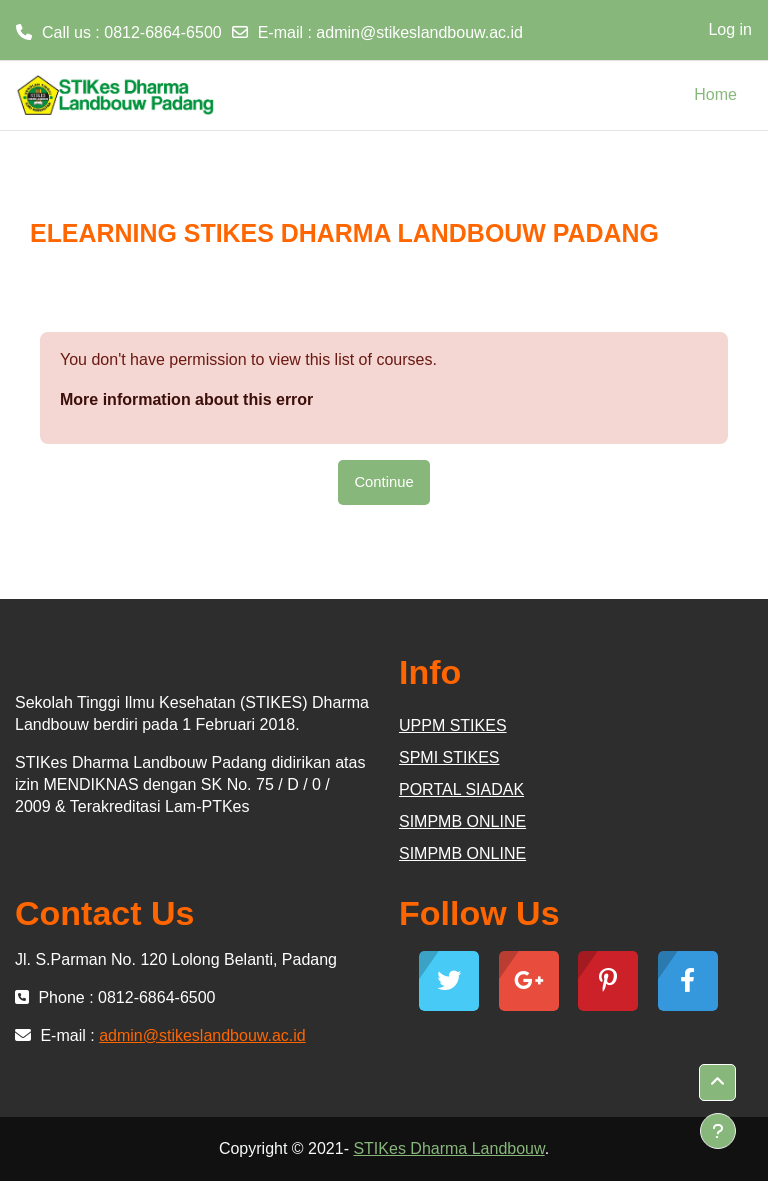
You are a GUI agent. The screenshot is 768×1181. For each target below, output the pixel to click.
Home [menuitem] (715, 94)
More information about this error (186, 399)
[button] (717, 1082)
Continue (383, 482)
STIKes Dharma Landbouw (448, 1148)
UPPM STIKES (453, 725)
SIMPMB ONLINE (462, 821)
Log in (730, 29)
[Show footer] (718, 1131)
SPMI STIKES (449, 757)
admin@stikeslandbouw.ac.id (419, 32)
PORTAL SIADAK (461, 789)
